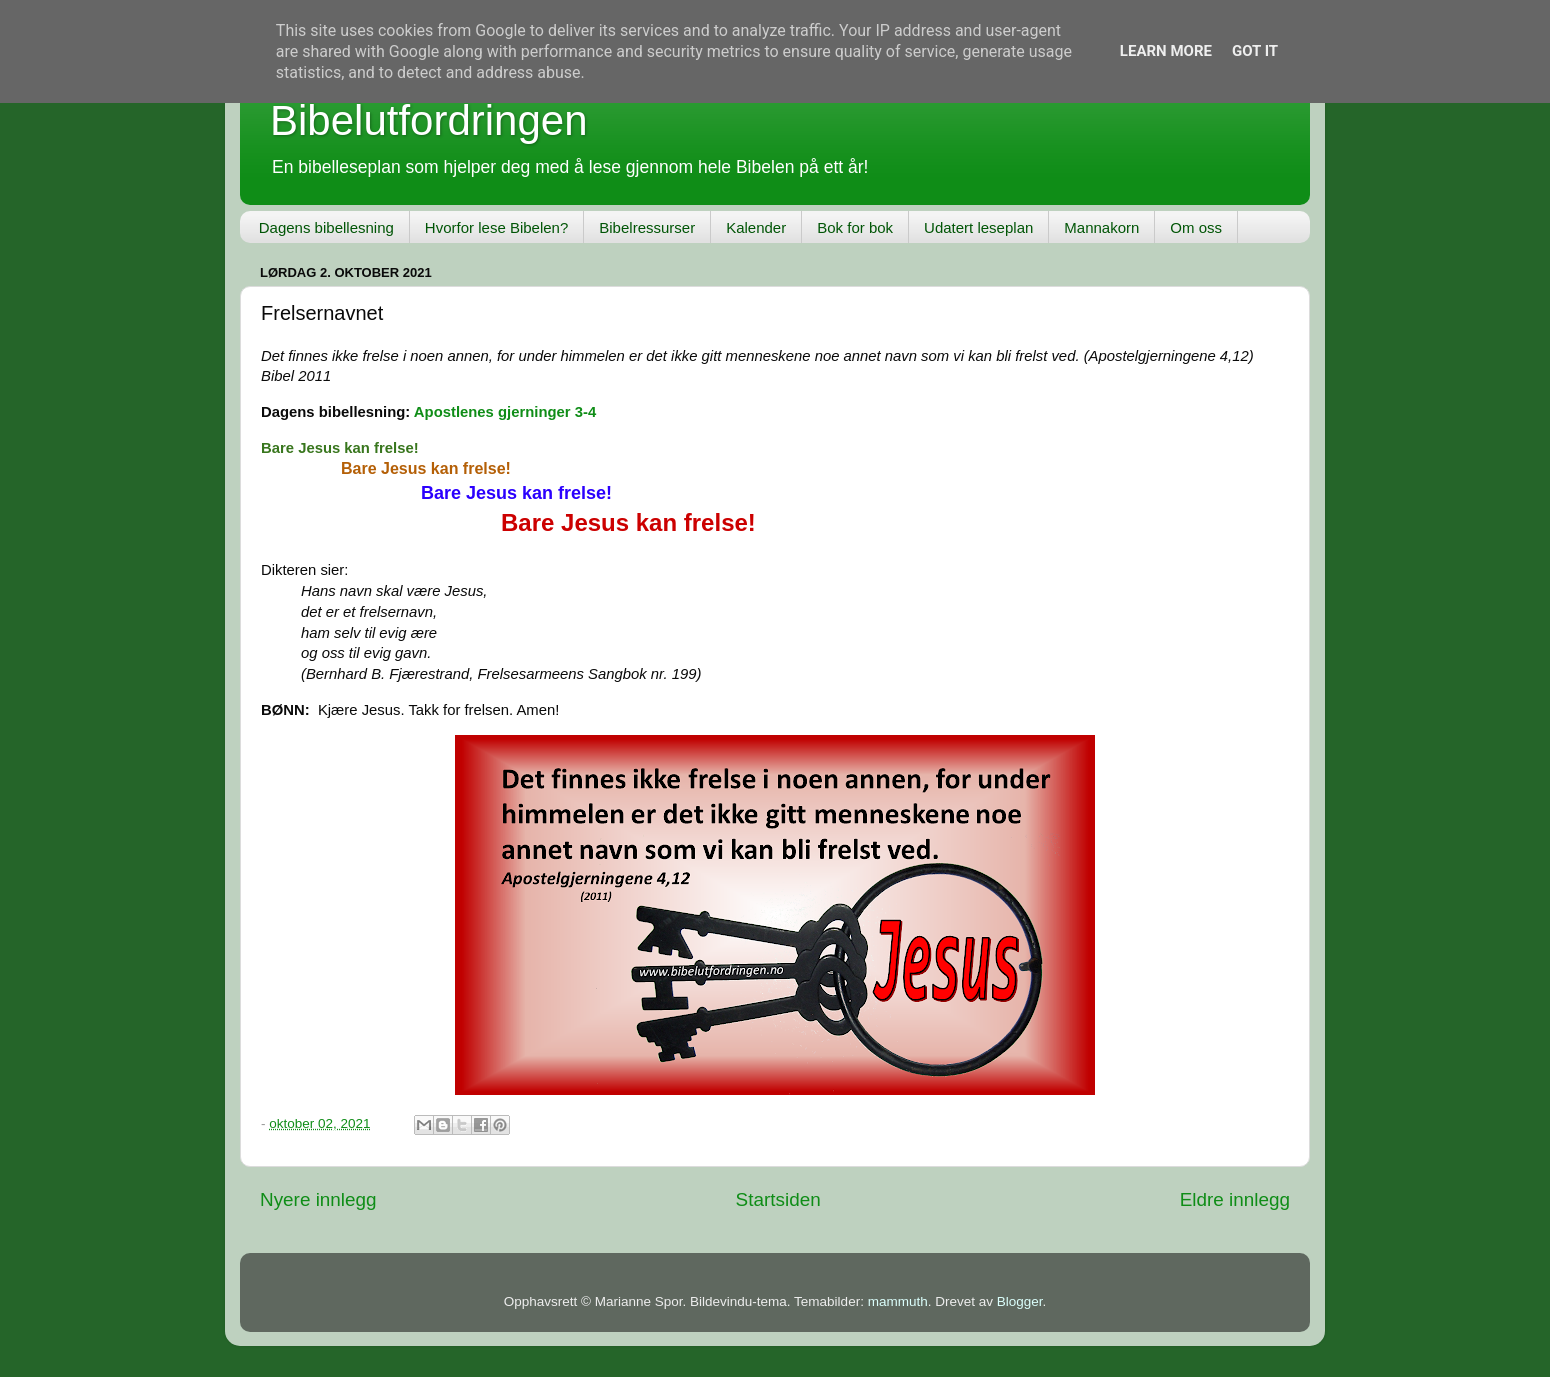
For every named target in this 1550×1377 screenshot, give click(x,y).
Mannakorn (1101, 227)
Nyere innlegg (318, 1199)
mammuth (898, 1301)
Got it (1255, 51)
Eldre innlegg (1235, 1199)
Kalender (756, 227)
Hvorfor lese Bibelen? (496, 227)
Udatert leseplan (978, 227)
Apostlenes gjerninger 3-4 (505, 412)
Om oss (1196, 227)
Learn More (1166, 51)
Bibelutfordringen (429, 120)
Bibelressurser (647, 227)
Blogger (1020, 1301)
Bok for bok (855, 227)
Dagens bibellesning (326, 227)
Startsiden (778, 1199)
